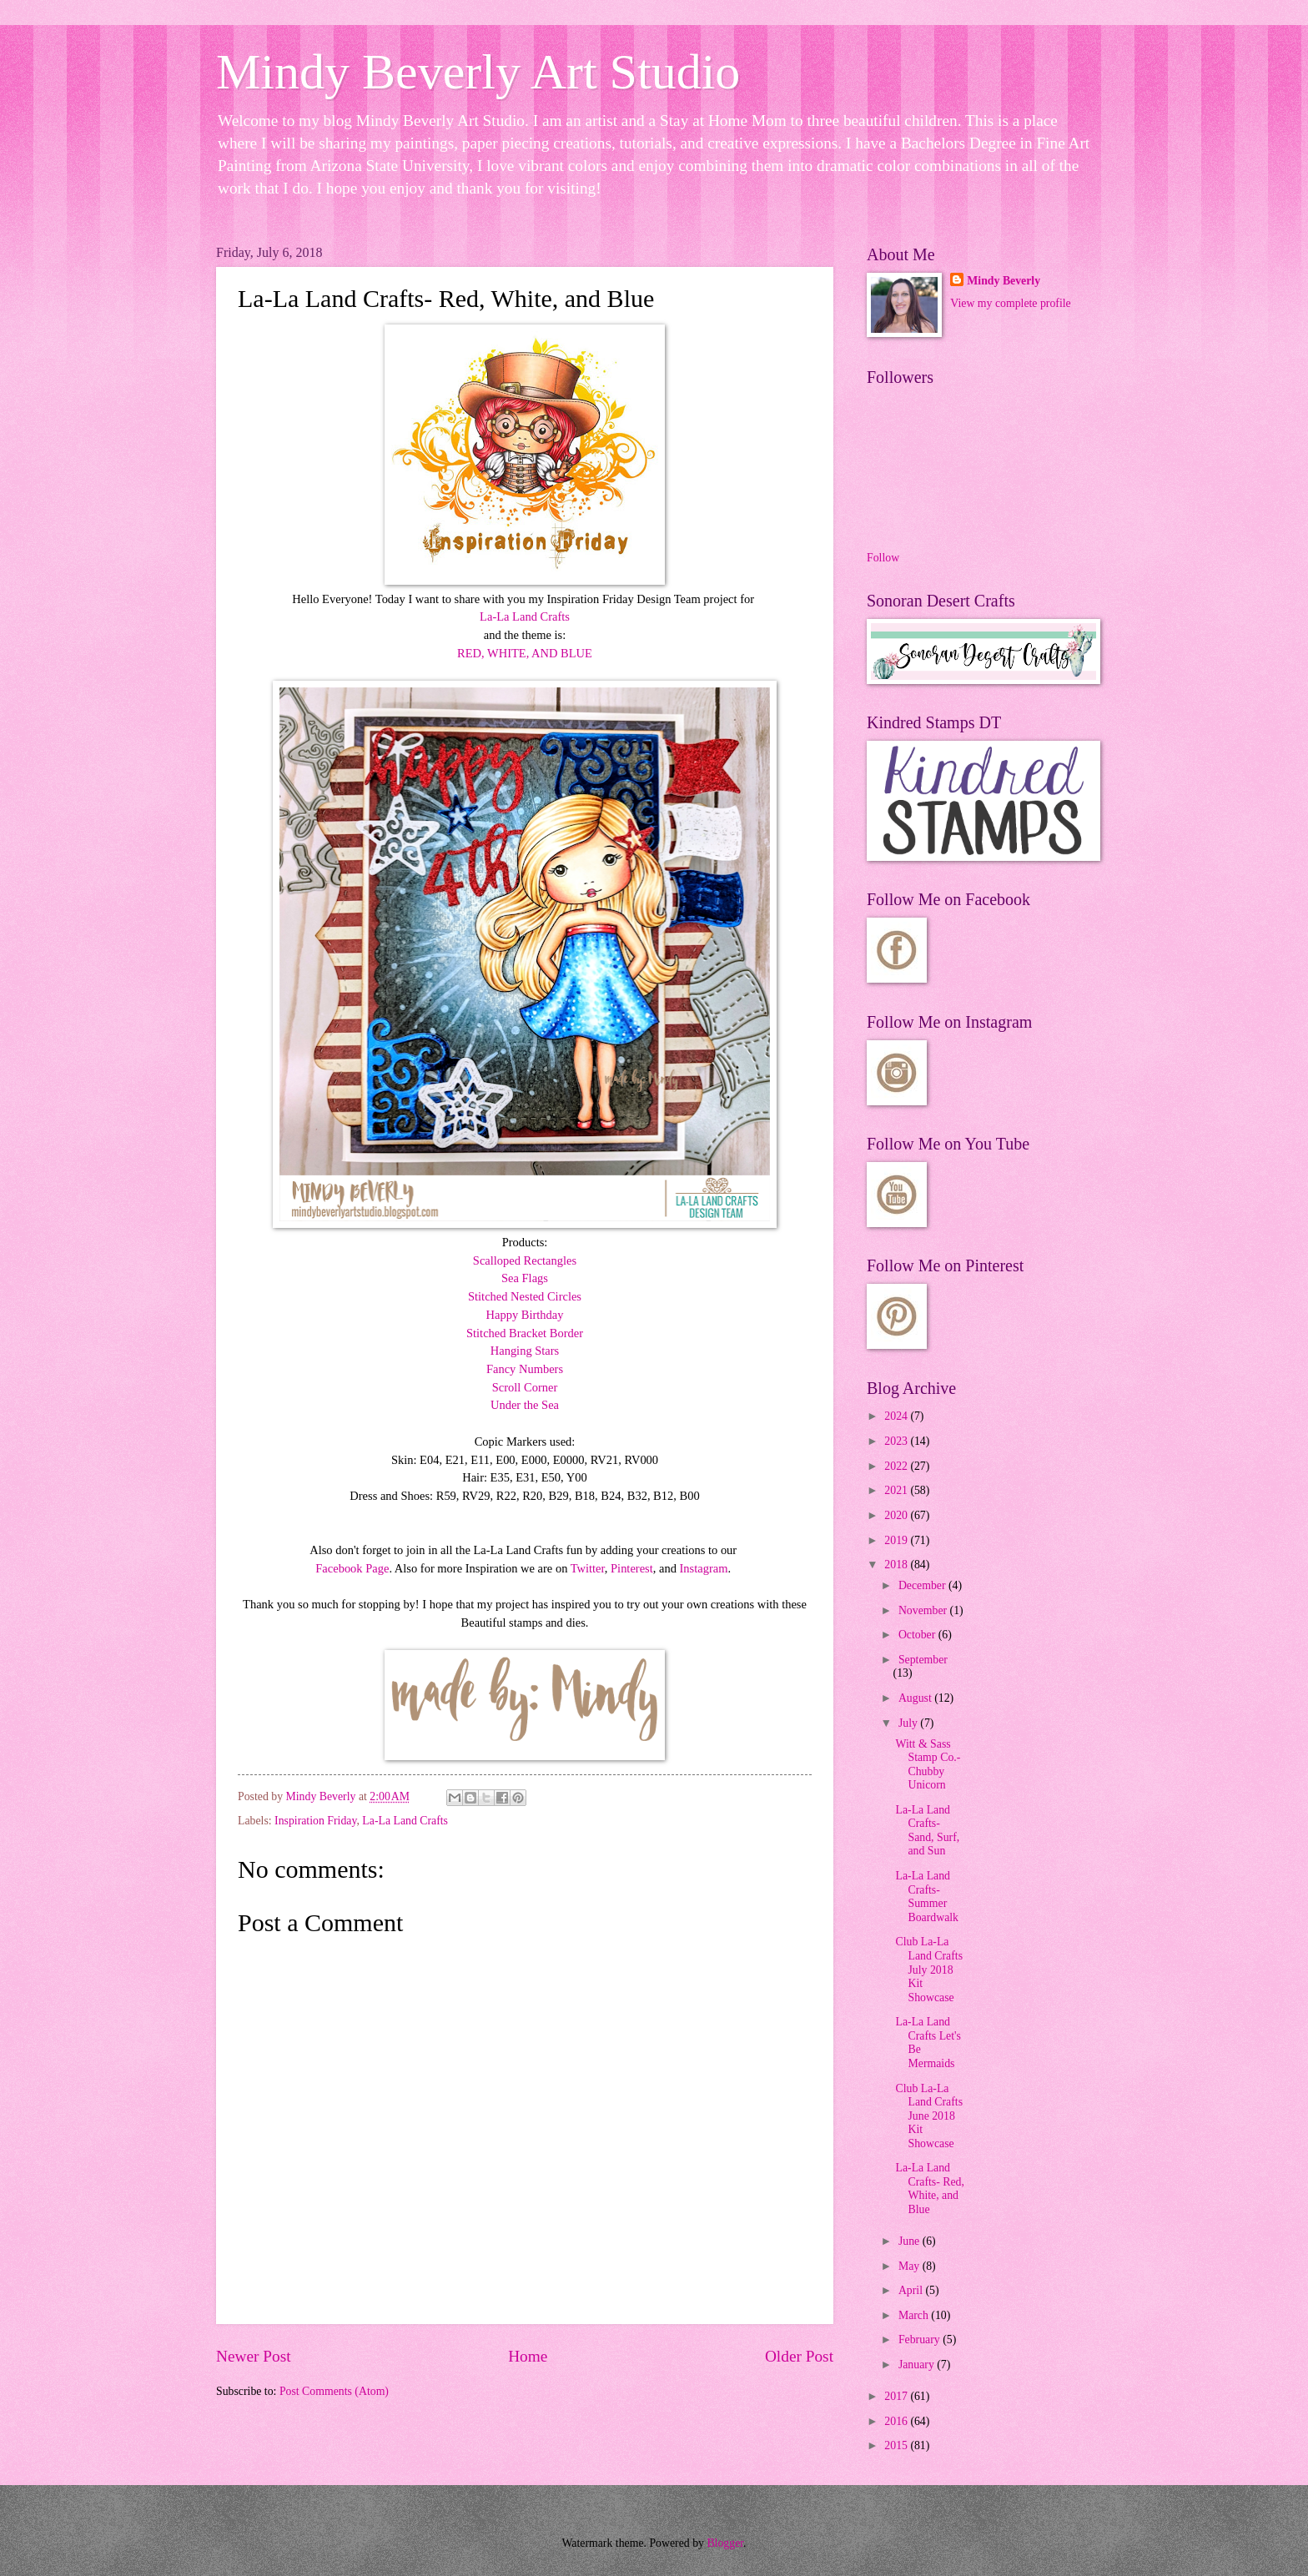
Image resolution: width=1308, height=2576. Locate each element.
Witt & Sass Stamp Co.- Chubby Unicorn (927, 1765)
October (918, 1634)
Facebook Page (352, 1568)
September (923, 1659)
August (916, 1698)
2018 (897, 1564)
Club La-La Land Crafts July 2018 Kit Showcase (929, 1969)
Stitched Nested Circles (524, 1296)
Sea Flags (524, 1278)
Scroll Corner (524, 1387)
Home (527, 2356)
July (909, 1723)
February (920, 2339)
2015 (897, 2445)
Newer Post (253, 2356)
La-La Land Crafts (525, 616)
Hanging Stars (524, 1350)
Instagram (704, 1568)
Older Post (799, 2356)
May (910, 2266)
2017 (897, 2396)
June (910, 2241)
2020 (897, 1515)
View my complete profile (1010, 303)
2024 (897, 1416)
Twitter (588, 1568)
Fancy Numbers (524, 1369)
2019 (897, 1540)
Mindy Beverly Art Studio (478, 71)
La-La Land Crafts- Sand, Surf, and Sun (927, 1831)
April (912, 2290)
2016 (897, 2421)
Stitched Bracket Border (524, 1333)
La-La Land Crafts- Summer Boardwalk (926, 1896)
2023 (897, 1441)
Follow (883, 557)
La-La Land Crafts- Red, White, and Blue (929, 2188)
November (924, 1610)
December (923, 1585)
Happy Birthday (525, 1314)
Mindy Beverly (1003, 280)
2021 (897, 1490)
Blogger (725, 2543)
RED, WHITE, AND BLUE (524, 653)
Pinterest (632, 1568)
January (917, 2364)
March (914, 2315)
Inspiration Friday (315, 1820)
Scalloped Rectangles (524, 1260)
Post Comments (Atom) (334, 2391)
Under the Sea (524, 1404)
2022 (897, 1466)
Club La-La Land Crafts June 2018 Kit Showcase (929, 2116)
